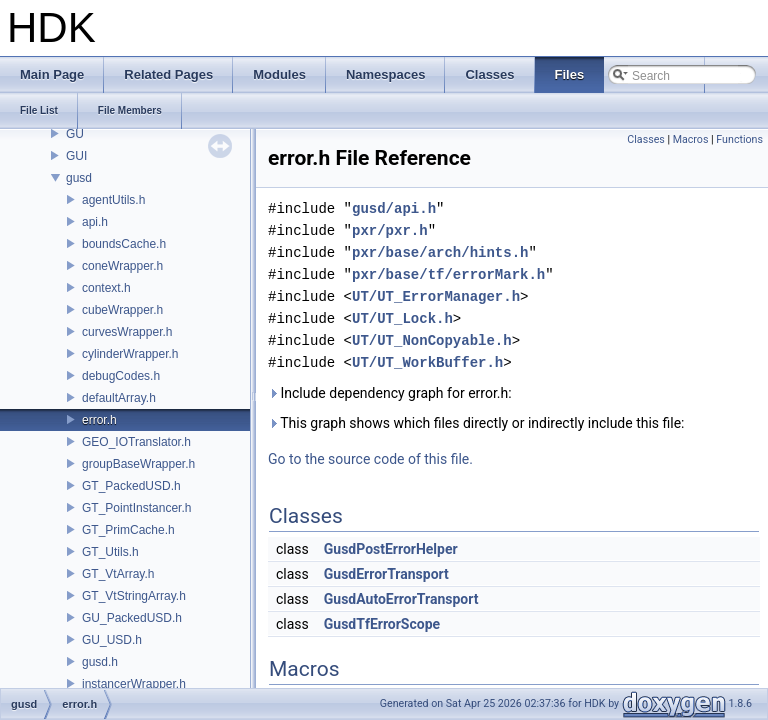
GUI (76, 156)
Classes (645, 139)
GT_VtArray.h (118, 574)
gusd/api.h (394, 208)
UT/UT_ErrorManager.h (436, 296)
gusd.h (100, 662)
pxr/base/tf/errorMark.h (448, 274)
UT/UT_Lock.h (402, 318)
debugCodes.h (121, 376)
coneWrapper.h (122, 266)
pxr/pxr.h (390, 230)
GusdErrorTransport (386, 574)
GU (75, 134)
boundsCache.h (124, 244)
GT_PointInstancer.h (136, 508)
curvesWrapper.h (127, 332)
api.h (95, 222)
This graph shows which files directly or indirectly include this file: (476, 423)
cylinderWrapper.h (130, 354)
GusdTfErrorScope (382, 624)
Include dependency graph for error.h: (390, 393)
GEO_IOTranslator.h (136, 442)
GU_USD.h (112, 640)
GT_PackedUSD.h (131, 486)
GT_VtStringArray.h (134, 596)
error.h (99, 420)
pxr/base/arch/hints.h (440, 252)
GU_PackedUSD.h (132, 618)
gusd (79, 178)
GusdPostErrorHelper (391, 549)
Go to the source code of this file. (370, 459)
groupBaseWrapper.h (138, 464)
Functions (739, 139)
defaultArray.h (119, 398)
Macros (691, 139)
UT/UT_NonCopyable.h (432, 340)
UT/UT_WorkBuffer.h (427, 362)
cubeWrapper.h (122, 310)
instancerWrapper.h (134, 684)
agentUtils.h (113, 200)
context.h (106, 288)
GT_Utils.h (110, 552)
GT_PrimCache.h (128, 530)
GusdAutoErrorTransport (401, 599)
